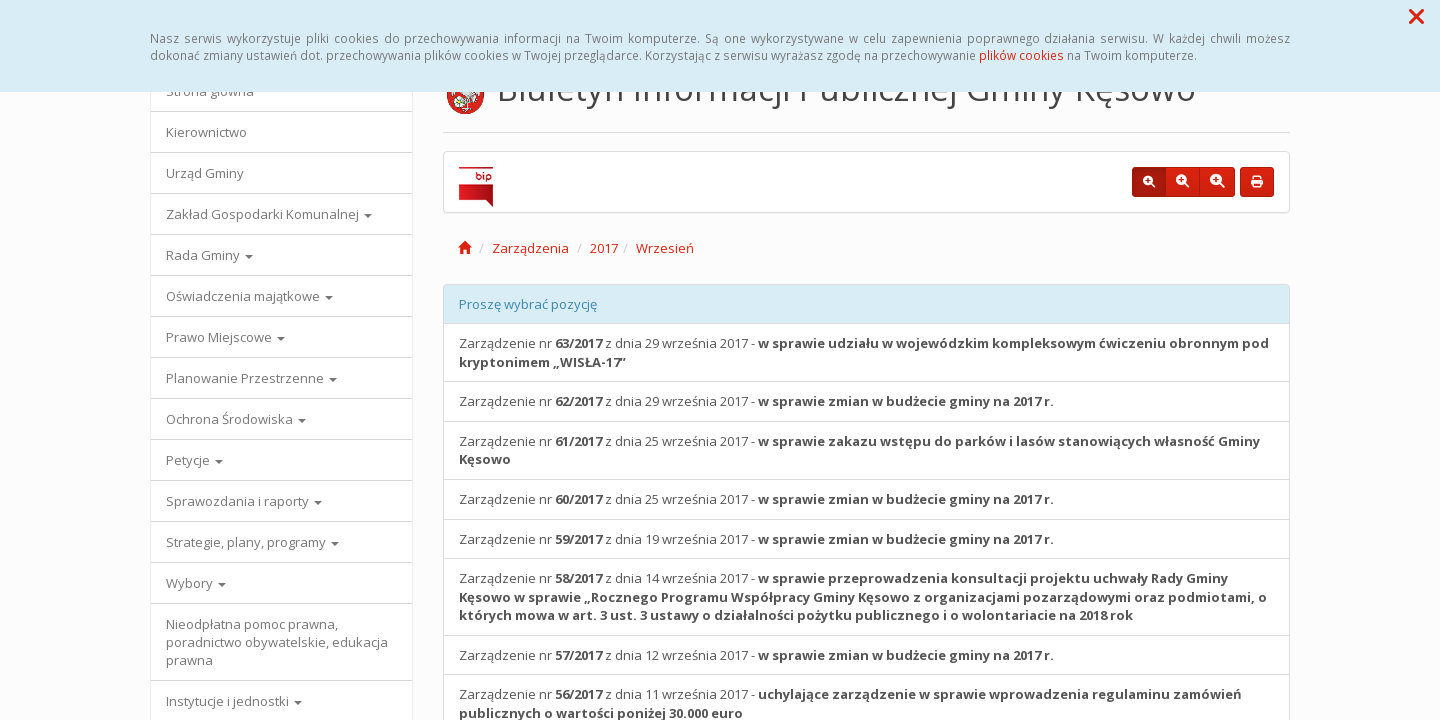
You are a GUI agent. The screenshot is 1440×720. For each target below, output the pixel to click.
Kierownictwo (206, 132)
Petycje (194, 460)
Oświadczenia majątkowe (249, 296)
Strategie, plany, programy (252, 542)
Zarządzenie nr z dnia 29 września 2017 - (864, 352)
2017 (604, 248)
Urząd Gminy (205, 173)
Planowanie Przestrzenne (251, 378)
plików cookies (1021, 55)
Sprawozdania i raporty (244, 501)
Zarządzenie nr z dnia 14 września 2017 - (863, 596)
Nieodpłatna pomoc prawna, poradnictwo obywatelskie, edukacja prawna (277, 642)
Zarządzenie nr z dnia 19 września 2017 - (756, 539)
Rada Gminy (209, 255)
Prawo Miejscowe (225, 337)
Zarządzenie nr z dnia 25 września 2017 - (859, 450)
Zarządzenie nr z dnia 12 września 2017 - (759, 655)
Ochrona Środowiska (236, 419)
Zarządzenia (530, 248)
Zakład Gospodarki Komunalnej (269, 214)
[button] (1416, 16)
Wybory (196, 583)
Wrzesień (665, 248)
